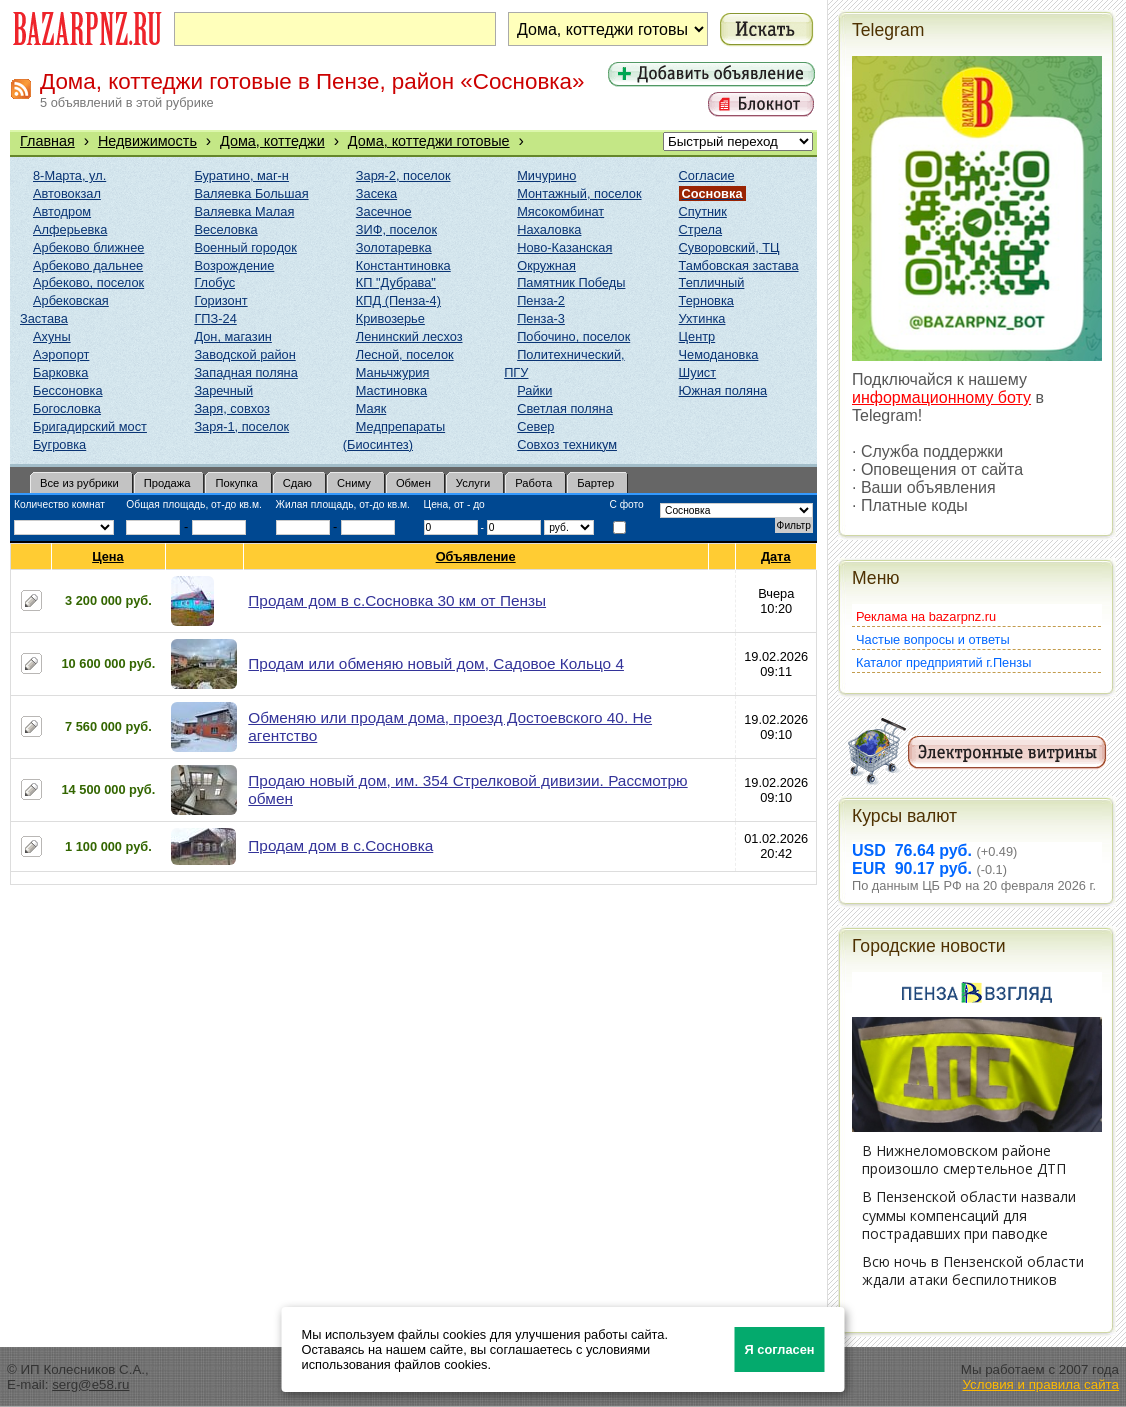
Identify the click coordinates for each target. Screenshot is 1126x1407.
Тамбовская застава (739, 265)
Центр (697, 336)
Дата (776, 556)
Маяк (371, 408)
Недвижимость (147, 141)
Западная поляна (245, 372)
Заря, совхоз (231, 408)
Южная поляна (723, 390)
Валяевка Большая (251, 193)
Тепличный (712, 282)
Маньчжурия (393, 372)
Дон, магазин (232, 336)
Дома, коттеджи (272, 141)
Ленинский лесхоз (409, 336)
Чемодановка (719, 354)
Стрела (701, 229)
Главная (47, 141)
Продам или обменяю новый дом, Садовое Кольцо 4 (436, 663)
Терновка (706, 300)
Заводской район (244, 354)
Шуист (698, 372)
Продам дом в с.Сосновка (340, 845)
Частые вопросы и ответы (933, 639)
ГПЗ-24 (215, 318)
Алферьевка (70, 229)
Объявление (476, 556)
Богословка (67, 408)
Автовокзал (67, 193)
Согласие (707, 175)
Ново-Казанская (564, 247)
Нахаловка (549, 229)
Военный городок (245, 247)
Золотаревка (394, 247)
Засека (376, 193)
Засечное (384, 211)
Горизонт (220, 300)
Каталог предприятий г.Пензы (943, 662)
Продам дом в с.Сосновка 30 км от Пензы (397, 600)
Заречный (223, 390)
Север (535, 426)
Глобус (214, 282)
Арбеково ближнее (88, 247)
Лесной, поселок (405, 354)
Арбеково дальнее (88, 265)
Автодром (62, 211)
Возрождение (234, 265)
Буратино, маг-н (241, 175)
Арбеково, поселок (88, 282)
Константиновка (403, 265)
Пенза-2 (541, 300)
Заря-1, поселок (241, 426)
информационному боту (941, 397)
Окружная (546, 265)
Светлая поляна (565, 408)
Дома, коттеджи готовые (429, 141)
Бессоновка (68, 390)
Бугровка (59, 444)
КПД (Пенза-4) (398, 300)
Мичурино (546, 175)
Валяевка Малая (244, 211)
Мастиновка (391, 390)
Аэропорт (61, 354)
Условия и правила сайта (1040, 1384)
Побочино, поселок (573, 336)
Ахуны (52, 336)
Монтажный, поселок (579, 193)
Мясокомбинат (560, 211)
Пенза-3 (541, 318)
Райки (534, 390)
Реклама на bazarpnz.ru (926, 616)
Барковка (60, 372)
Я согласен (780, 1349)
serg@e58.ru (90, 1384)
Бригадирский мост (90, 426)
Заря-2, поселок (403, 175)
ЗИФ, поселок (396, 229)
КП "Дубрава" (396, 282)
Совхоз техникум (567, 444)
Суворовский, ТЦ (729, 247)
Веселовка (225, 229)
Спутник (703, 211)
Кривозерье (390, 318)
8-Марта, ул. (69, 175)
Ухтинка (702, 318)
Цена (108, 556)
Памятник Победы (571, 282)
